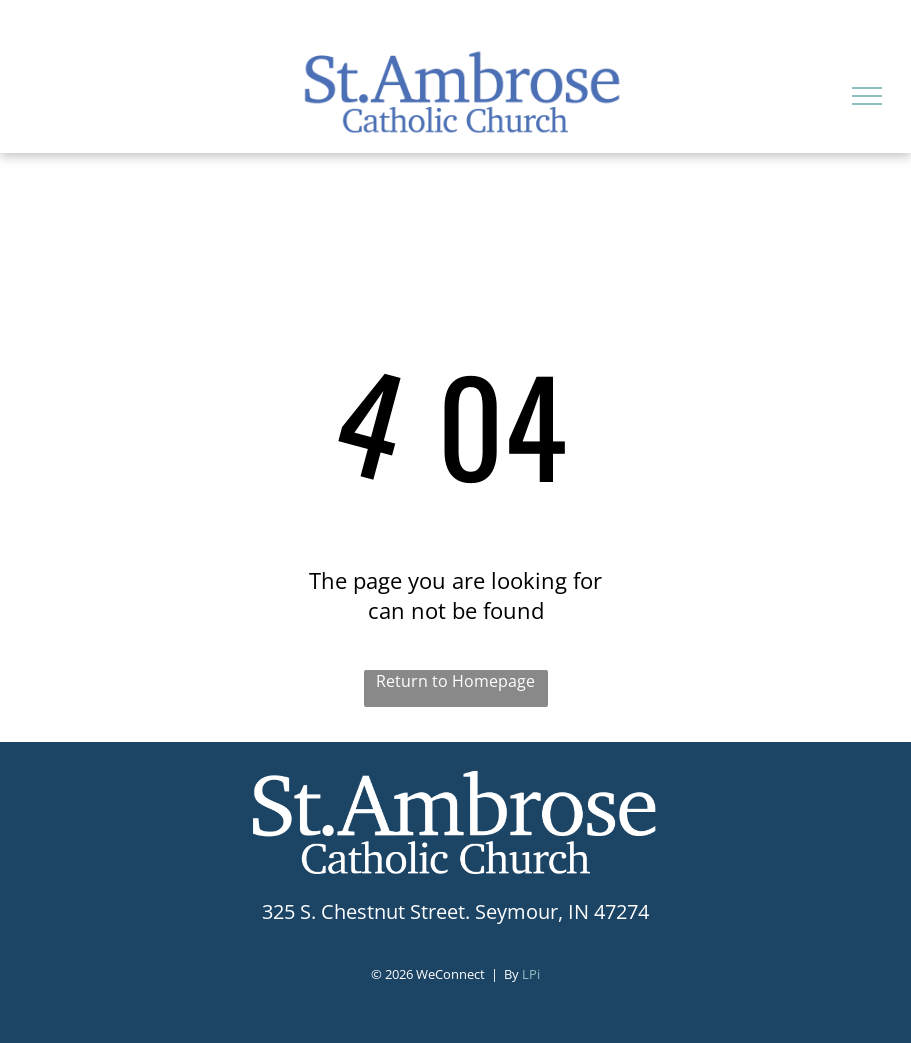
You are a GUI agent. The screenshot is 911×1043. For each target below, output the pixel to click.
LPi (531, 974)
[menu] (867, 96)
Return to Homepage (455, 681)
